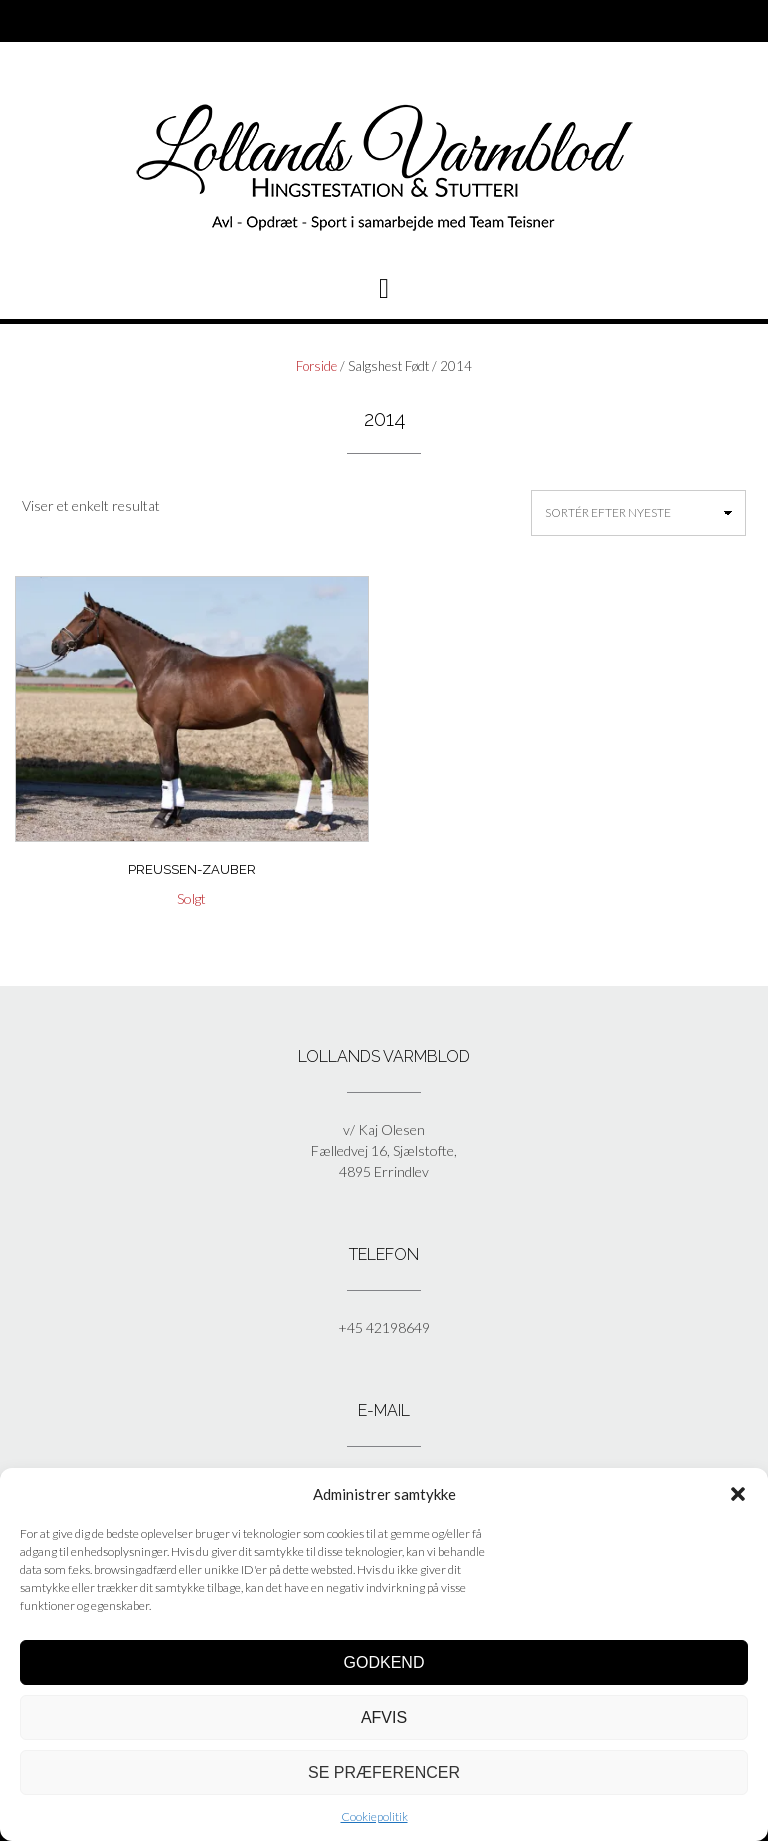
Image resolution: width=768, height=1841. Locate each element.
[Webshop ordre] (638, 513)
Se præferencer (384, 1772)
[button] (738, 1494)
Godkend (384, 1662)
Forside (316, 366)
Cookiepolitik (374, 1816)
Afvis (384, 1717)
